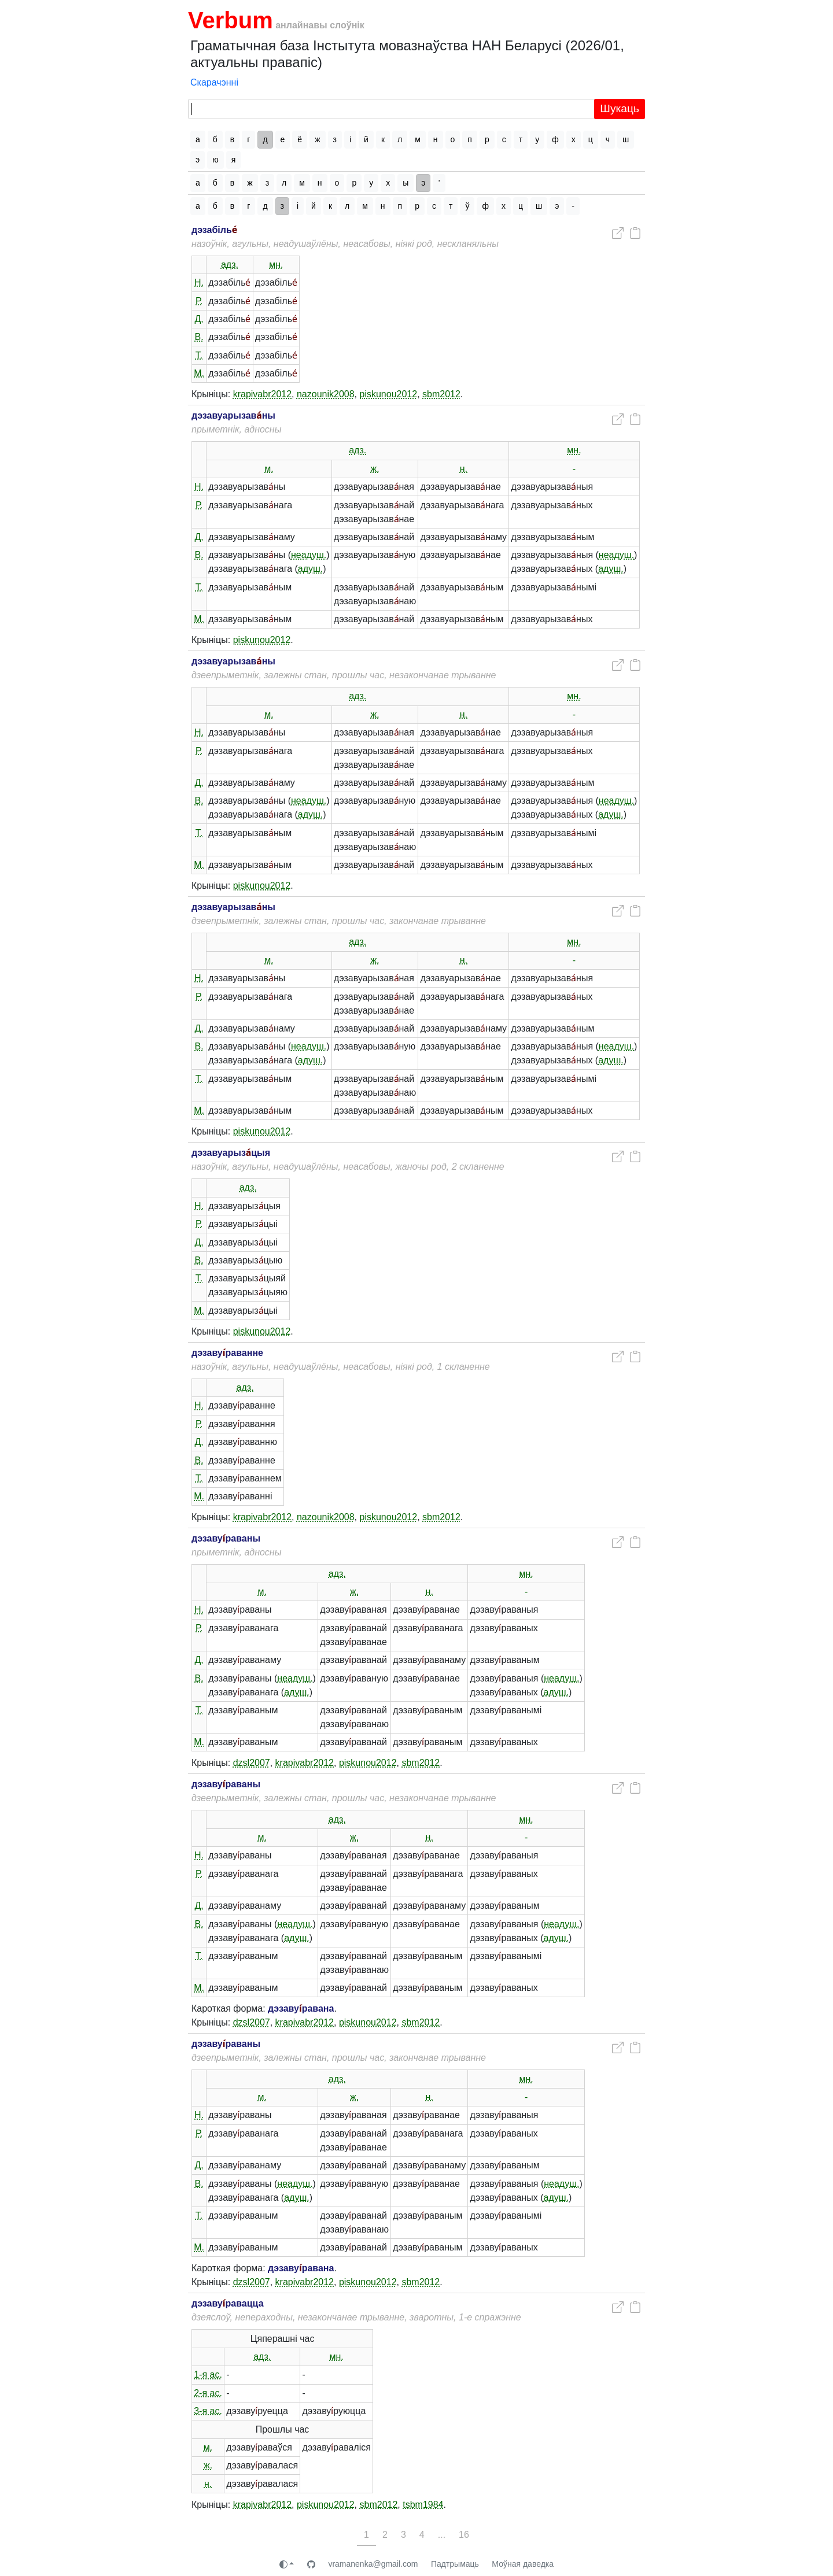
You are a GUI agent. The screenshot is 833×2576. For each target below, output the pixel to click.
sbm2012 (441, 394)
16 (464, 2535)
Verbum (230, 20)
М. (199, 373)
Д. (198, 319)
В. (199, 337)
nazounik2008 (326, 394)
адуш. (310, 569)
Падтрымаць (455, 2563)
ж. (375, 469)
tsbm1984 (423, 2505)
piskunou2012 (389, 394)
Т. (199, 355)
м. (268, 469)
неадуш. (308, 555)
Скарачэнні (214, 82)
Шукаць (619, 108)
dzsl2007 (251, 1763)
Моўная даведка (523, 2563)
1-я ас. (208, 2374)
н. (463, 469)
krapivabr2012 (262, 394)
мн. (276, 264)
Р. (199, 301)
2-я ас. (208, 2393)
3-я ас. (208, 2411)
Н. (199, 282)
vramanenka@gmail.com (373, 2563)
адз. (229, 264)
